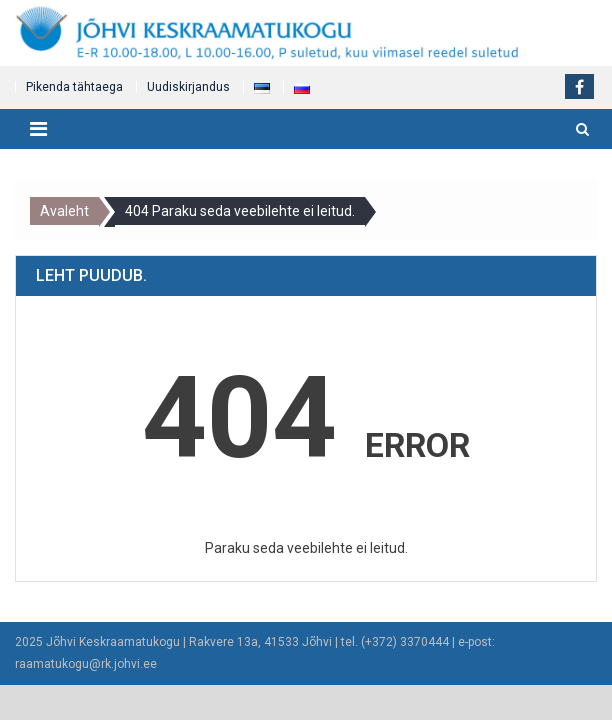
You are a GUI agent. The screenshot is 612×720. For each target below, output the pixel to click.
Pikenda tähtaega (74, 87)
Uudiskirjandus (188, 87)
